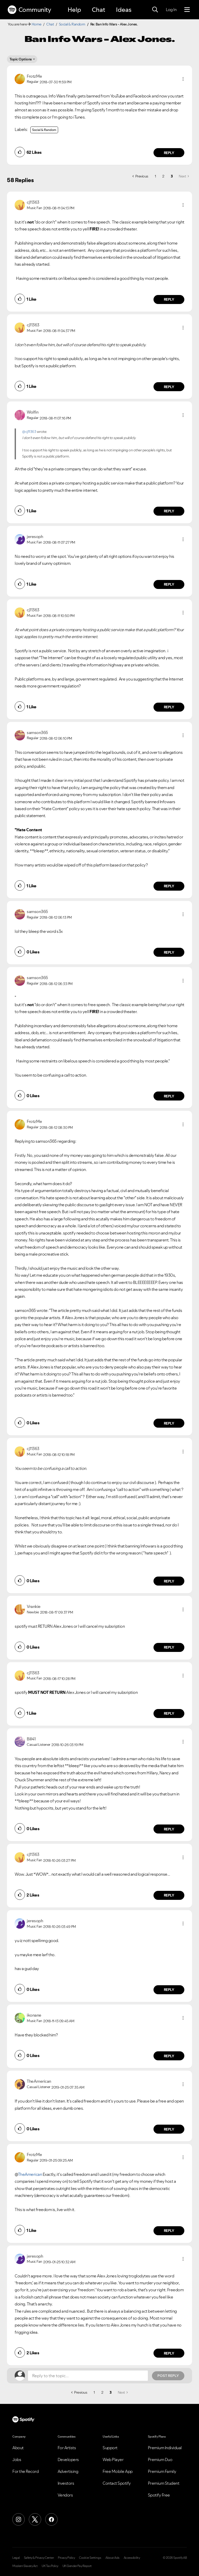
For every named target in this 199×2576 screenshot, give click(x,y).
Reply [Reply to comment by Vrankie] (169, 1647)
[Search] (155, 9)
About (18, 2447)
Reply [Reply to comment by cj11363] (169, 299)
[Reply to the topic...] (88, 2376)
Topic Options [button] (21, 59)
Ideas (123, 9)
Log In (171, 9)
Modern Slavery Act (25, 2566)
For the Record (25, 2471)
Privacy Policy (66, 2558)
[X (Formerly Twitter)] (35, 2519)
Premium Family (162, 2471)
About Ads (112, 2558)
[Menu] (187, 9)
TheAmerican (30, 2174)
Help (74, 9)
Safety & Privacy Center (39, 2558)
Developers (68, 2459)
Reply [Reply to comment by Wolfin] (169, 511)
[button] (183, 79)
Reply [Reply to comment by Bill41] (169, 1829)
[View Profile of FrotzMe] (34, 76)
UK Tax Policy (50, 2566)
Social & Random (72, 24)
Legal (16, 2558)
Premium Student (163, 2483)
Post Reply (168, 2375)
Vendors (65, 2495)
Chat (98, 9)
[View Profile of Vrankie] (34, 1606)
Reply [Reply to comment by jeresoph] (169, 584)
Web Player (113, 2459)
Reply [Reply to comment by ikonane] (169, 2056)
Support (110, 2447)
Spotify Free (159, 2495)
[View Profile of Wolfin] (32, 412)
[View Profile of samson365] (37, 732)
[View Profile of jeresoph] (35, 536)
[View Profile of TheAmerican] (39, 2081)
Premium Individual (165, 2447)
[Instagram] (18, 2519)
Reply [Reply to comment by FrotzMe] (169, 152)
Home (36, 24)
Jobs (16, 2459)
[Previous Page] (140, 176)
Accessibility (132, 2558)
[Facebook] (51, 2519)
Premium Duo (160, 2459)
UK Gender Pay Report (77, 2566)
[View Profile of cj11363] (33, 202)
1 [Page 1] (155, 176)
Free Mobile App (118, 2471)
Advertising (68, 2471)
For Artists (67, 2447)
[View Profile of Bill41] (31, 1739)
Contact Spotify (117, 2483)
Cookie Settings (90, 2558)
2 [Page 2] (163, 176)
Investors (66, 2483)
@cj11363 (29, 431)
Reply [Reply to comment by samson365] (169, 886)
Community (29, 9)
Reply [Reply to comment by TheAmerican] (169, 2129)
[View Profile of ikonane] (34, 2015)
